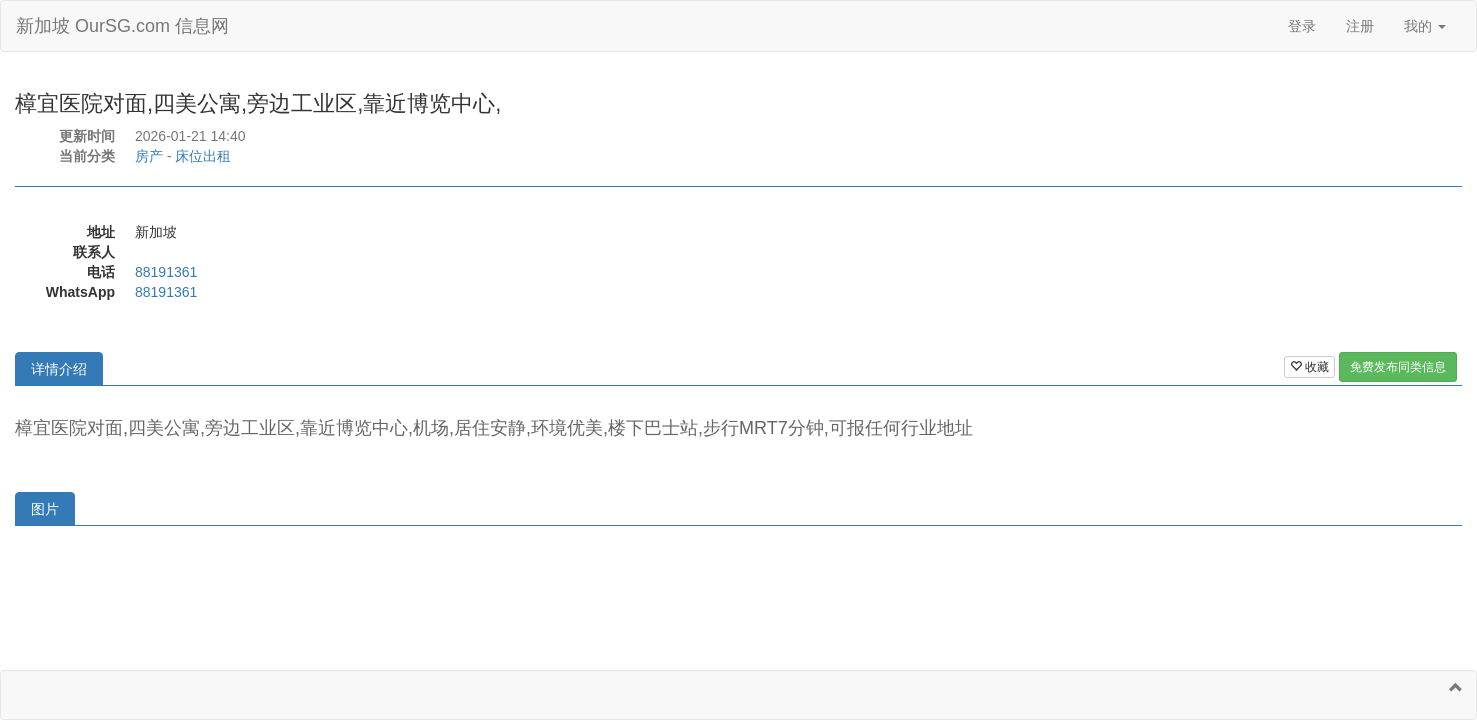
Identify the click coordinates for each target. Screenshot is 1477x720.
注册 (1360, 26)
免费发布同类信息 (1398, 367)
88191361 (166, 272)
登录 (1302, 26)
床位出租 (203, 156)
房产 (149, 156)
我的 (1425, 26)
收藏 (1309, 367)
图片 (45, 509)
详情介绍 (59, 369)
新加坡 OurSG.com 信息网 (122, 26)
